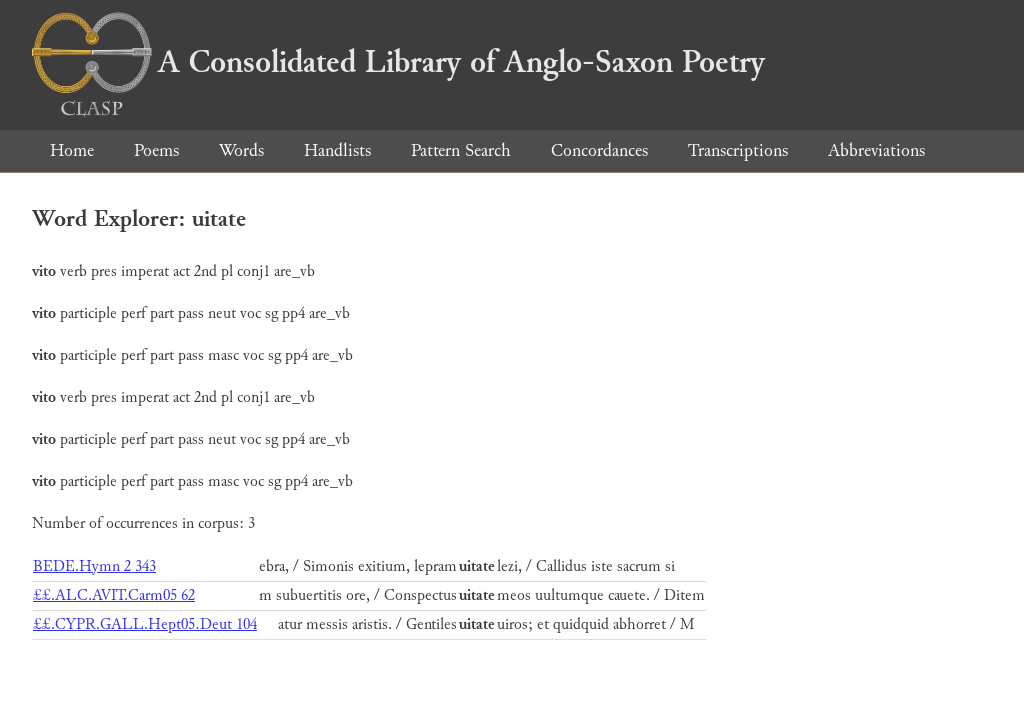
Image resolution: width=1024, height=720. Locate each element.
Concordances (599, 150)
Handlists (337, 150)
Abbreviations (876, 150)
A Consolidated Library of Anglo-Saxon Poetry (398, 62)
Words (241, 150)
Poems (156, 150)
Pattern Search (461, 150)
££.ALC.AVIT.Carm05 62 (114, 595)
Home (72, 150)
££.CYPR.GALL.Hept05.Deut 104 (145, 624)
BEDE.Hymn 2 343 (94, 566)
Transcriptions (738, 150)
